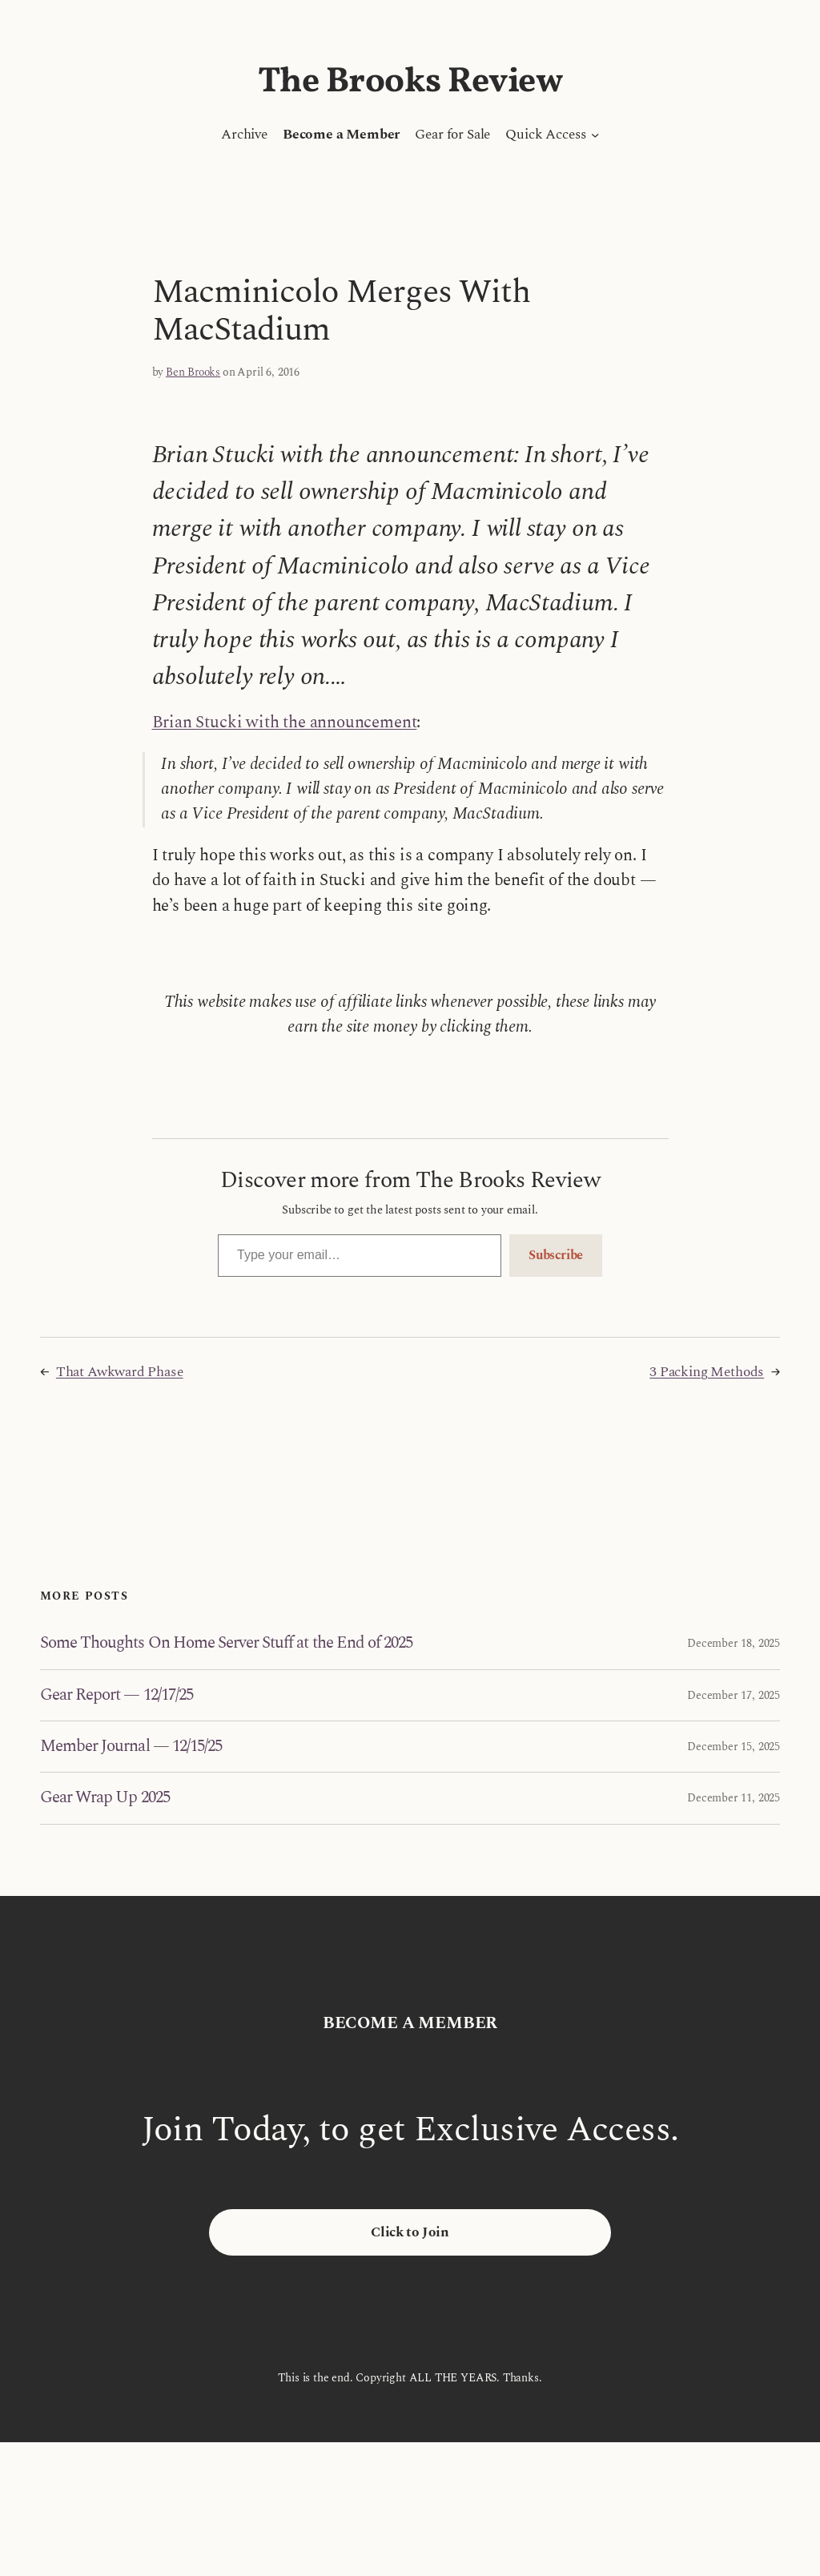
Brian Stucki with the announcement (284, 722)
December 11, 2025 (733, 1797)
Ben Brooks (193, 372)
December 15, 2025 (733, 1746)
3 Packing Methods (706, 1372)
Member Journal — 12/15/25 (131, 1746)
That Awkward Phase (119, 1372)
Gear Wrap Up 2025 (105, 1798)
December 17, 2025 (733, 1695)
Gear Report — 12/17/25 (116, 1695)
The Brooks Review (410, 82)
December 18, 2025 (733, 1643)
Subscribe (556, 1255)
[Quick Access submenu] (595, 135)
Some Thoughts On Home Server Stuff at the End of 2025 (226, 1643)
